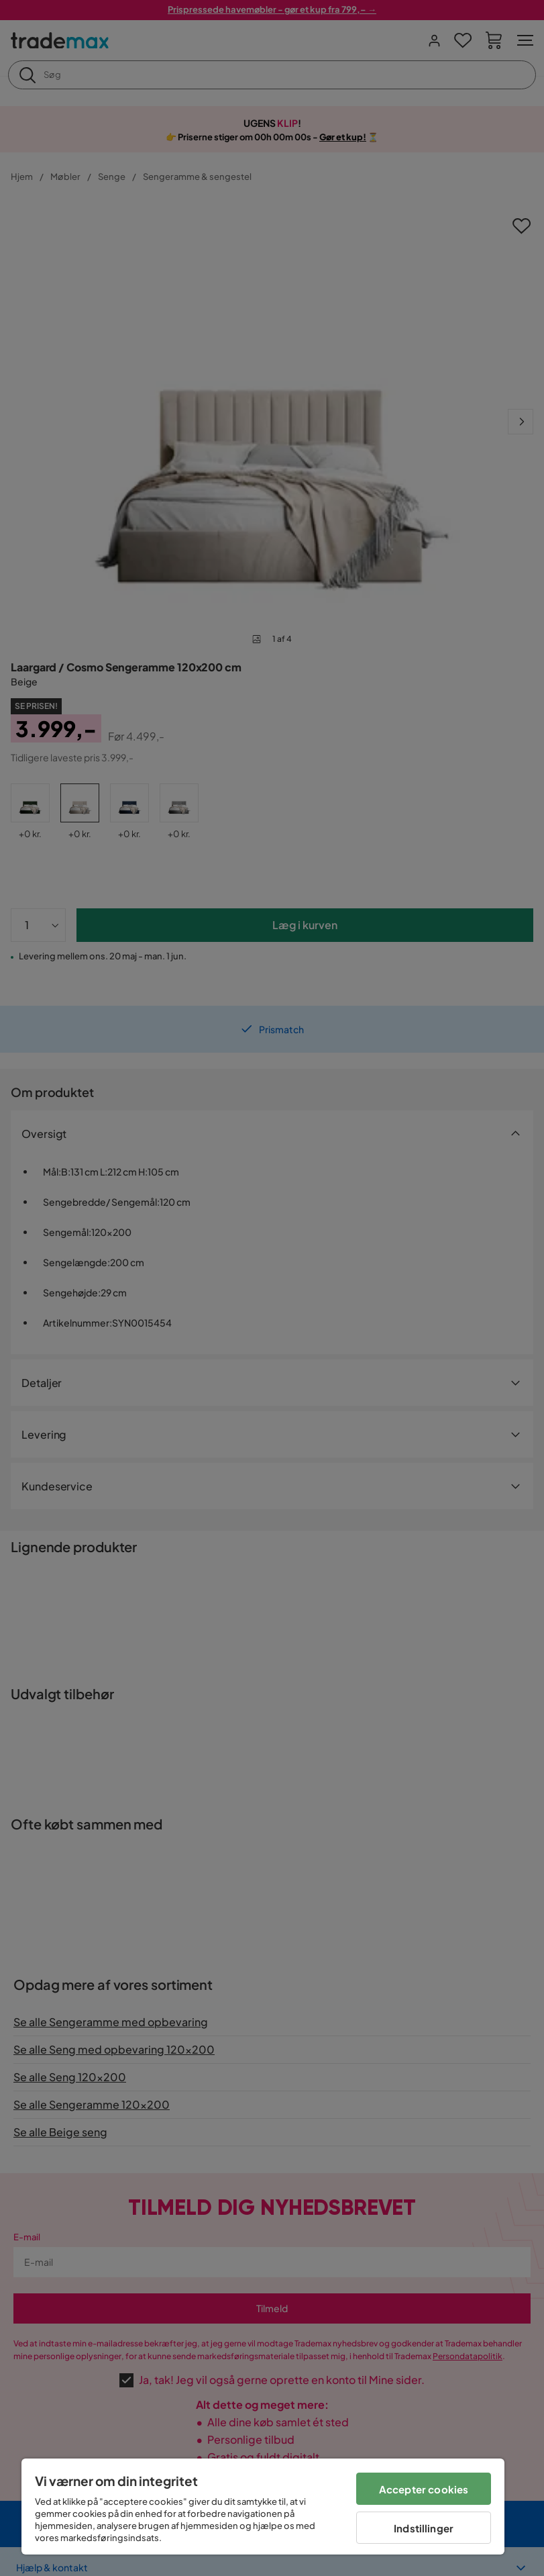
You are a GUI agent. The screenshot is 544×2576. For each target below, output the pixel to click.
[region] (262, 2507)
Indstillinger (423, 2528)
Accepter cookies (423, 2489)
